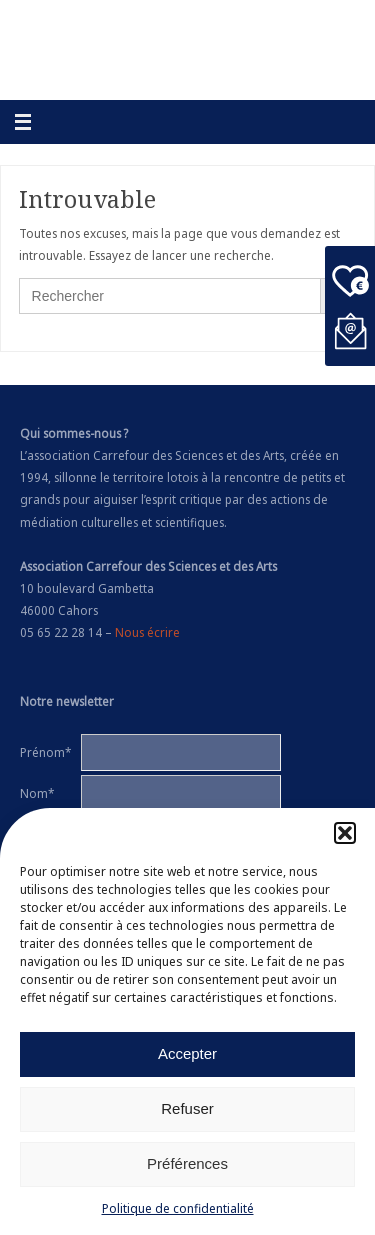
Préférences (187, 1164)
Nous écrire (147, 632)
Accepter (187, 1054)
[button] (345, 834)
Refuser (187, 1109)
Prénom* (45, 752)
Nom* (37, 793)
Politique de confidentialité (178, 1209)
